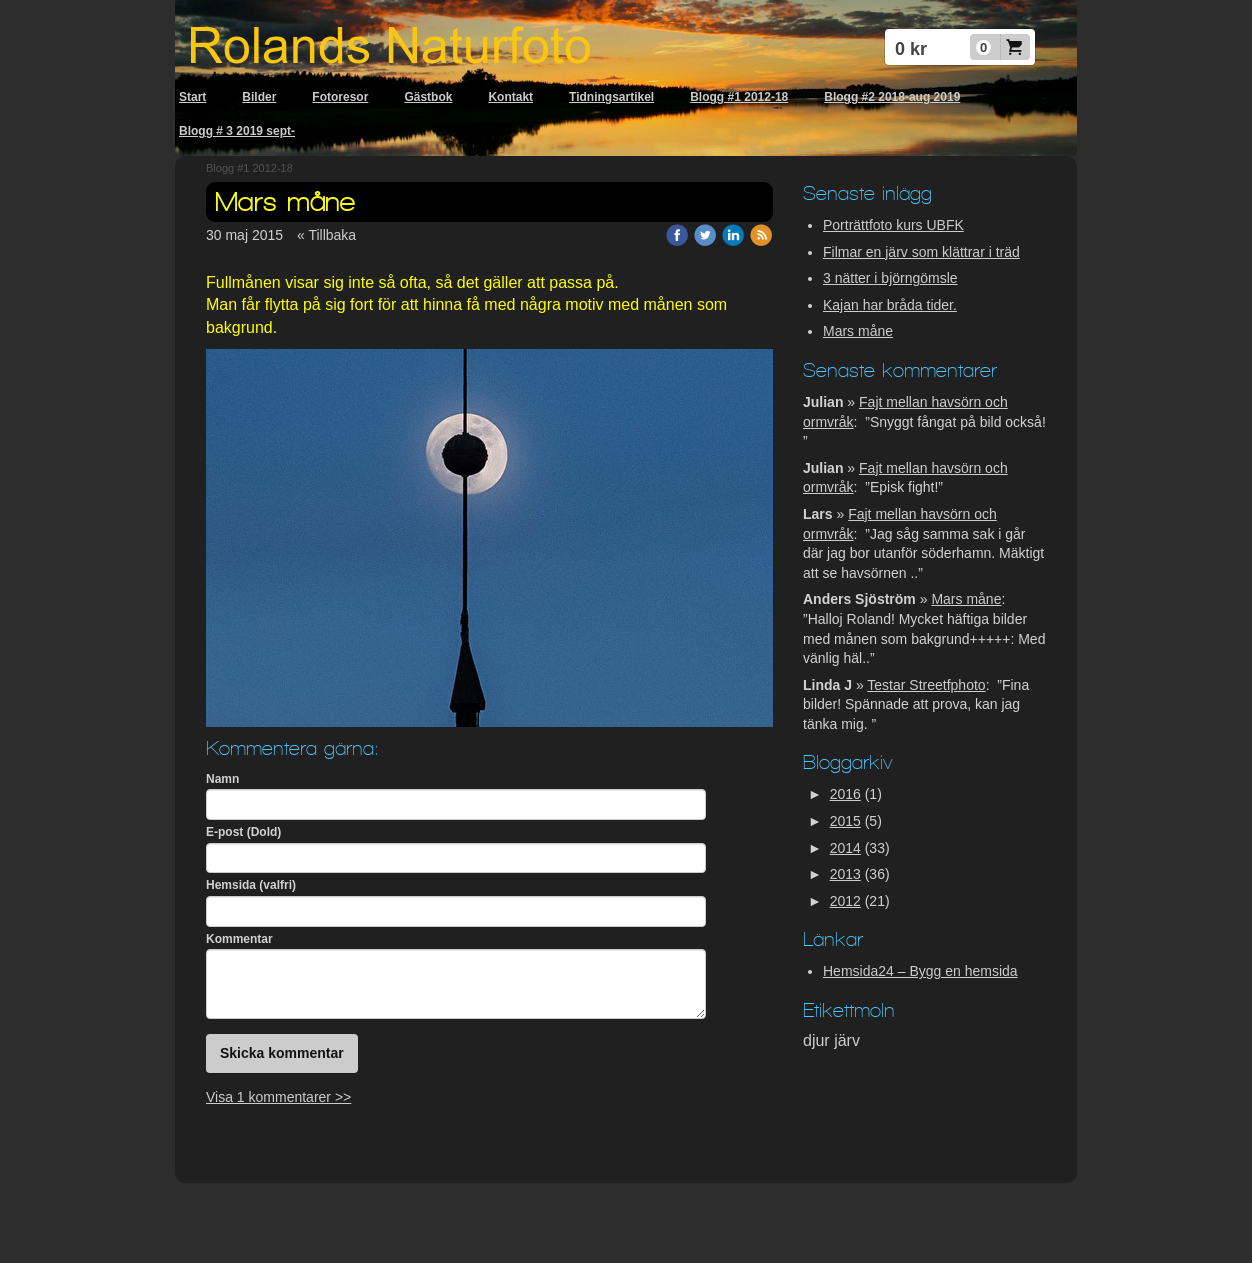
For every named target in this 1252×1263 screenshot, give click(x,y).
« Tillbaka (326, 235)
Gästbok (428, 97)
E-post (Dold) (243, 832)
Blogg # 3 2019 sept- (237, 131)
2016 (845, 794)
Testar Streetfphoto (926, 685)
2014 (845, 848)
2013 (845, 874)
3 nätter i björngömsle (890, 278)
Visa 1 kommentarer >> (278, 1097)
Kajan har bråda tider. (890, 305)
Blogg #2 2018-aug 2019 (892, 97)
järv (847, 1040)
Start (192, 97)
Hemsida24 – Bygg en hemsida (920, 971)
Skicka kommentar (282, 1053)
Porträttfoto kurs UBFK (893, 225)
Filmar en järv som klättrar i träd (921, 252)
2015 (845, 821)
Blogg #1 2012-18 (739, 97)
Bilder (259, 97)
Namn (222, 779)
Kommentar (239, 939)
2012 (845, 901)
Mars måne (858, 331)
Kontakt (510, 97)
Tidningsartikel (611, 97)
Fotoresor (340, 97)
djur (818, 1040)
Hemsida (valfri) (251, 885)
